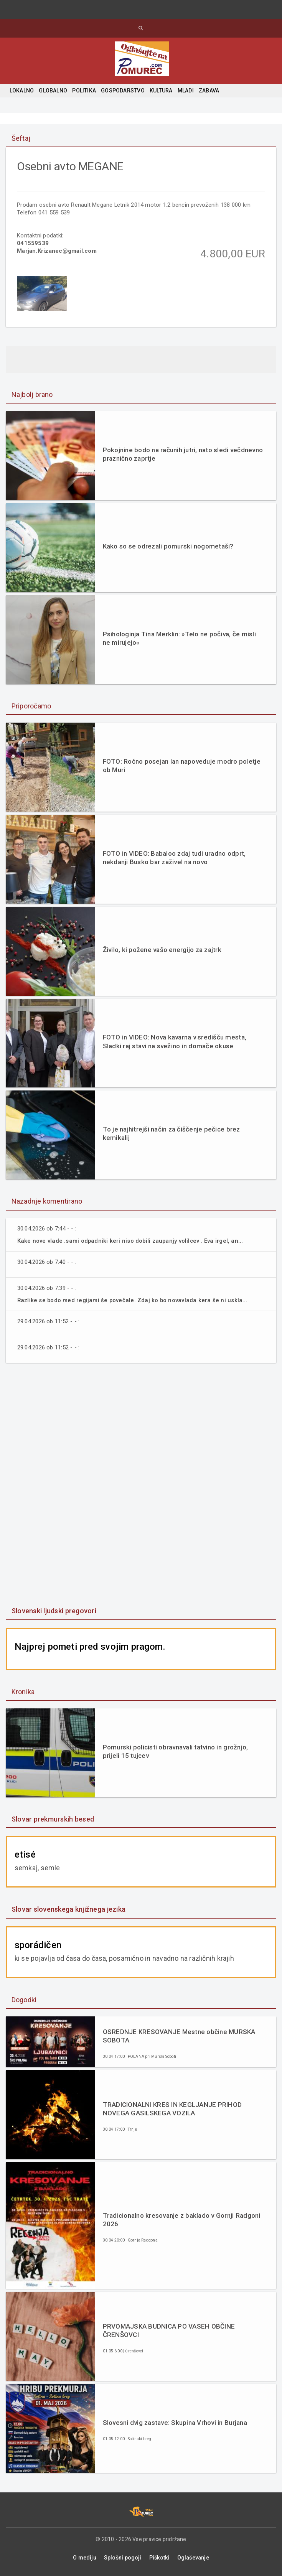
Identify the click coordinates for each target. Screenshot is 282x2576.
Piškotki (159, 2558)
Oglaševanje (193, 2558)
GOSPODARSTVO (123, 90)
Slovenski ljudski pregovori (54, 1611)
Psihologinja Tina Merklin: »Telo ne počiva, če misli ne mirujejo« (179, 639)
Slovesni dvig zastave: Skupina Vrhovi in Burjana (175, 2423)
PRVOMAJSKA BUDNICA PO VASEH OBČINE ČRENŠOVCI (169, 2331)
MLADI (186, 90)
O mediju (84, 2558)
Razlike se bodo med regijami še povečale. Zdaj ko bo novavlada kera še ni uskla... (133, 1300)
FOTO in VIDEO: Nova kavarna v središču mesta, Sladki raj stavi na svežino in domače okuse (174, 1042)
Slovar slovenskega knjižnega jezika (68, 1910)
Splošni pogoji (123, 2558)
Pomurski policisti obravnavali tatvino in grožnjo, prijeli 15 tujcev (175, 1752)
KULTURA (161, 90)
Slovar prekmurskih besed (53, 1819)
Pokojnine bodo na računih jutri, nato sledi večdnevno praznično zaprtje (183, 454)
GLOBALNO (53, 90)
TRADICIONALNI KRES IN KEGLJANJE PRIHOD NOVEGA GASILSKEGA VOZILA (172, 2109)
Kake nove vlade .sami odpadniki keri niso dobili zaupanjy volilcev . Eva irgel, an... (131, 1241)
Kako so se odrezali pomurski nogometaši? (168, 546)
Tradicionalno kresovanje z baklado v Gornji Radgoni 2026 (182, 2220)
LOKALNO (22, 90)
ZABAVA (209, 90)
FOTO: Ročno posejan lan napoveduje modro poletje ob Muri (182, 766)
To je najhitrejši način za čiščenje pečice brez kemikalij (171, 1134)
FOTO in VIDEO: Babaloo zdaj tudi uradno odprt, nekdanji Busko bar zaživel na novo (174, 858)
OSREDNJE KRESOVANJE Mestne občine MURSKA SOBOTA (179, 2036)
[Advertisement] (141, 1486)
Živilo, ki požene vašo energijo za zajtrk (162, 950)
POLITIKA (84, 90)
